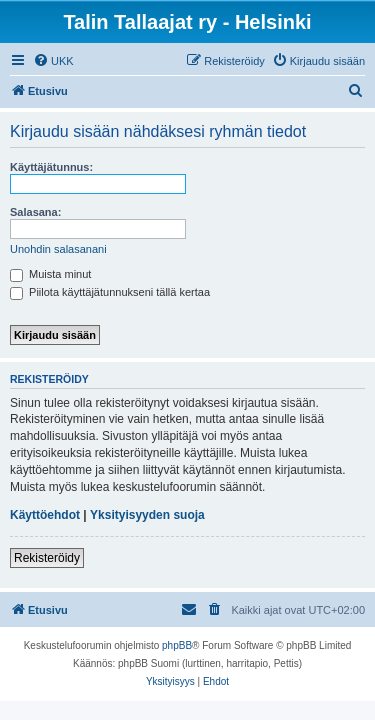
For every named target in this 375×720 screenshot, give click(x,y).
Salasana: (35, 212)
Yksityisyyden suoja (147, 515)
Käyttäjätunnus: (51, 167)
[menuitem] (53, 61)
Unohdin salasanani (58, 249)
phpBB (177, 645)
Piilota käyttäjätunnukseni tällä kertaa (110, 292)
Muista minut (50, 274)
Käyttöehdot (45, 515)
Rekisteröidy (47, 558)
